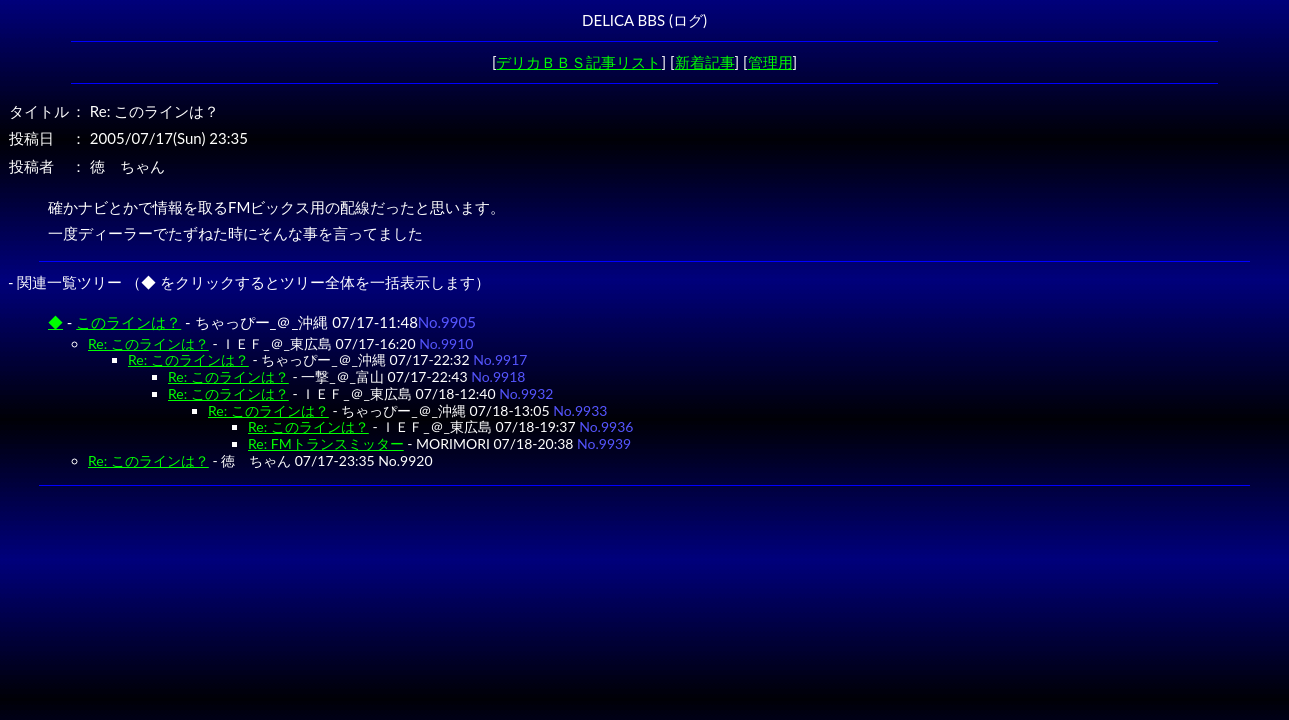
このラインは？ (128, 322)
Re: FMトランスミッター (326, 443)
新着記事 (705, 62)
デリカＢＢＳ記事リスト (578, 62)
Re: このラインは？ (148, 343)
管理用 (770, 62)
